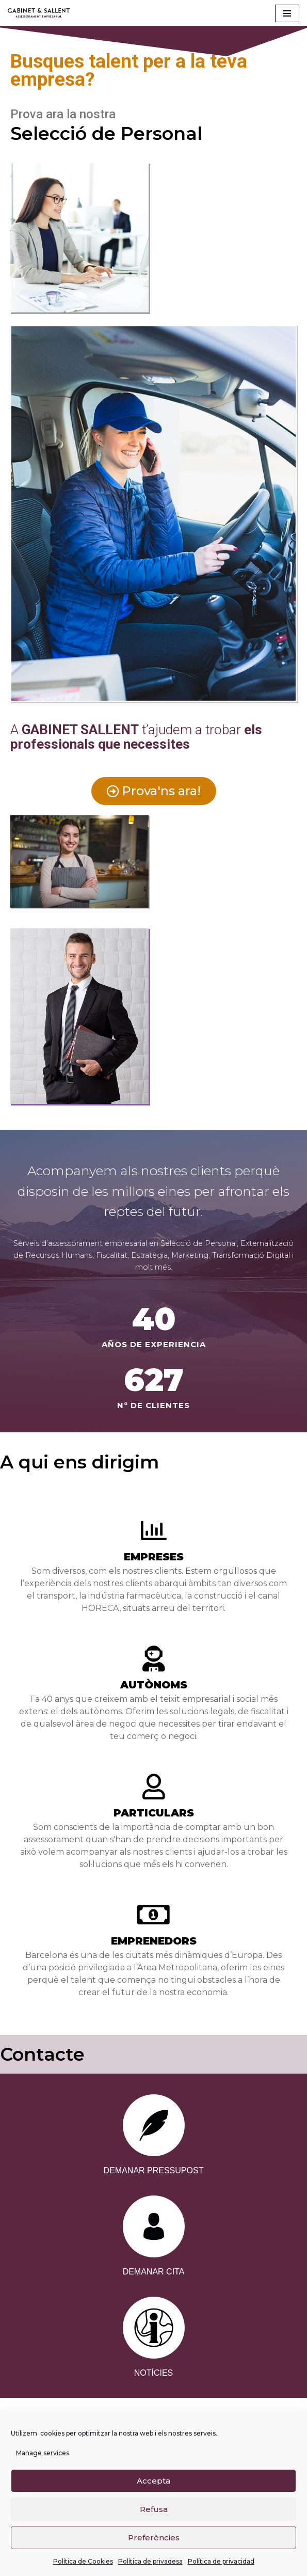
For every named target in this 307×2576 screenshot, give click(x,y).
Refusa (154, 2509)
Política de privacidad (221, 2562)
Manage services (42, 2453)
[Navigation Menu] (287, 13)
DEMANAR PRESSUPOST (154, 2170)
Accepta (153, 2481)
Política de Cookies (83, 2562)
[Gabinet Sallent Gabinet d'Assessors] (39, 13)
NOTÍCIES (153, 2372)
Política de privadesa (150, 2562)
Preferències (154, 2537)
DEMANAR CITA (154, 2271)
